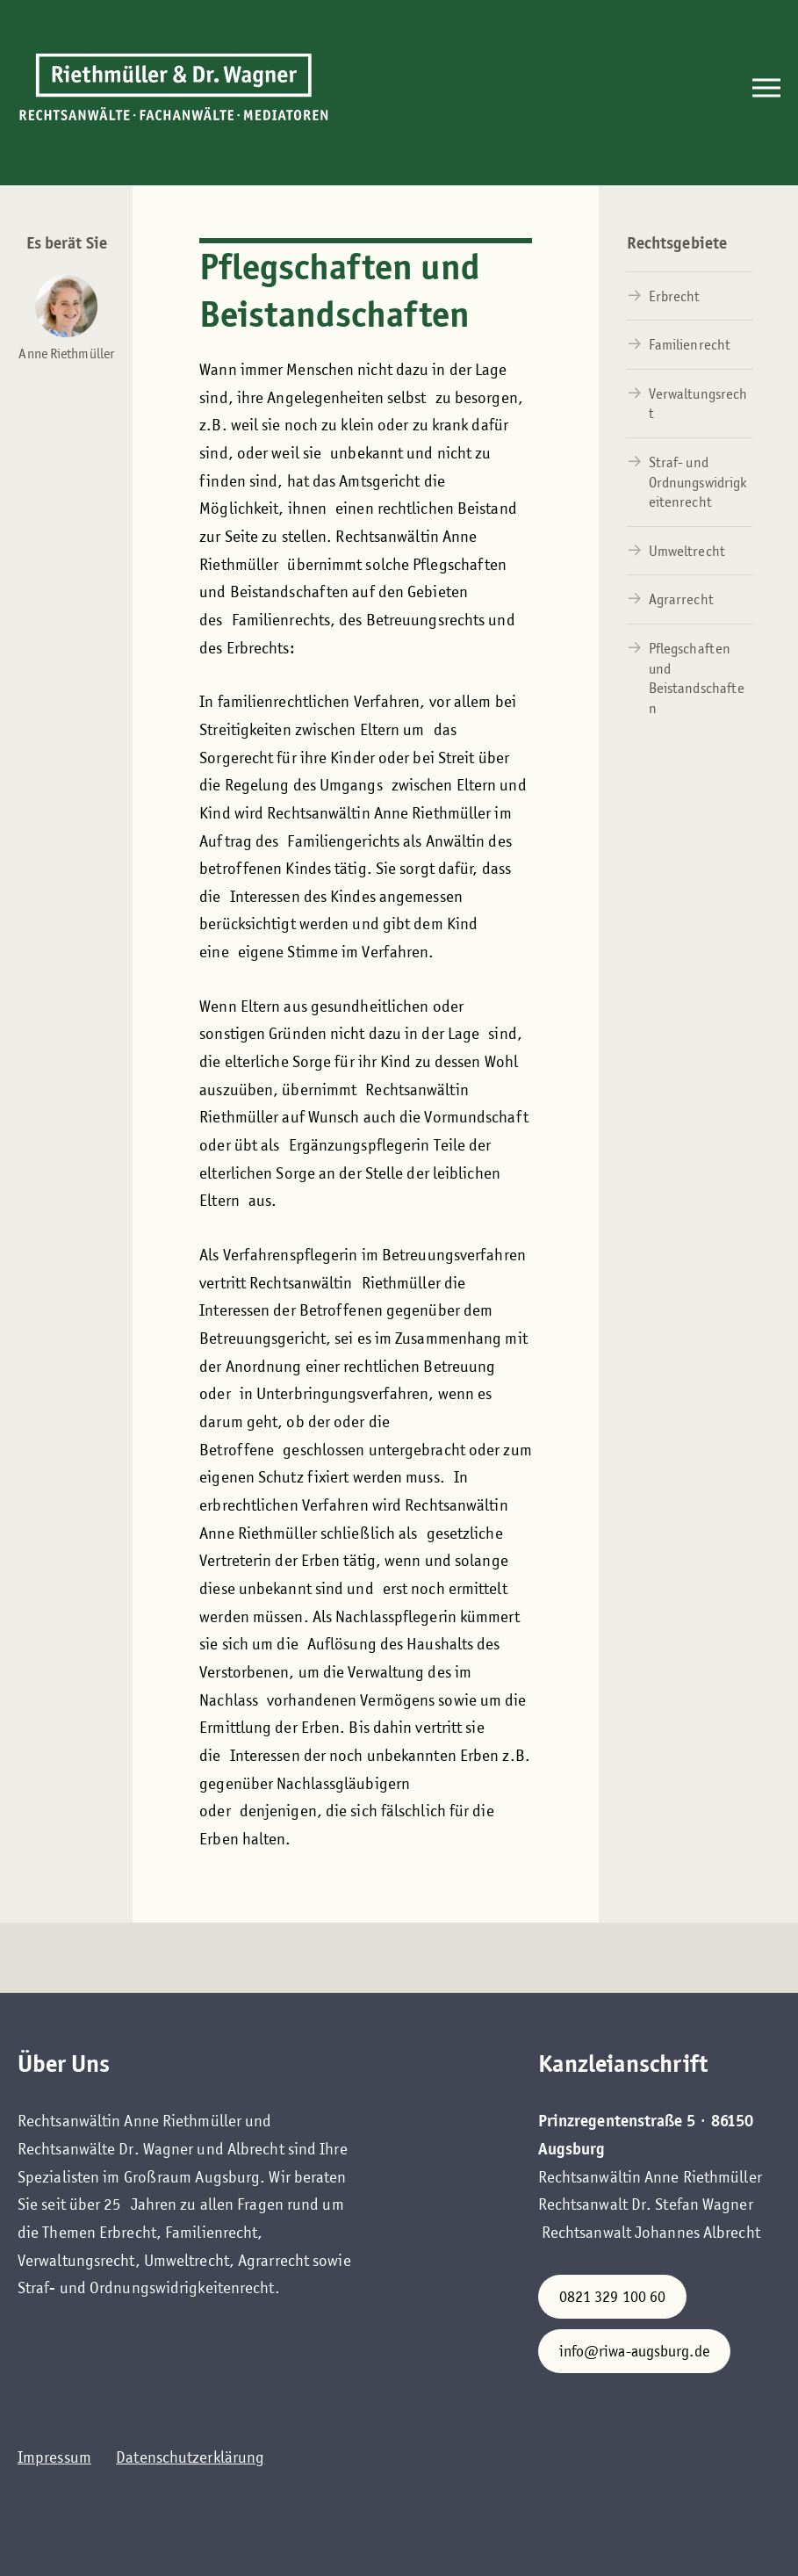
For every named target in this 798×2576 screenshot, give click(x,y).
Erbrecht (675, 296)
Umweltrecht (687, 551)
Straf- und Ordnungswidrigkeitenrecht (698, 482)
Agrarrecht (681, 599)
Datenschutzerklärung (190, 2457)
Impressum (54, 2457)
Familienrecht (689, 344)
